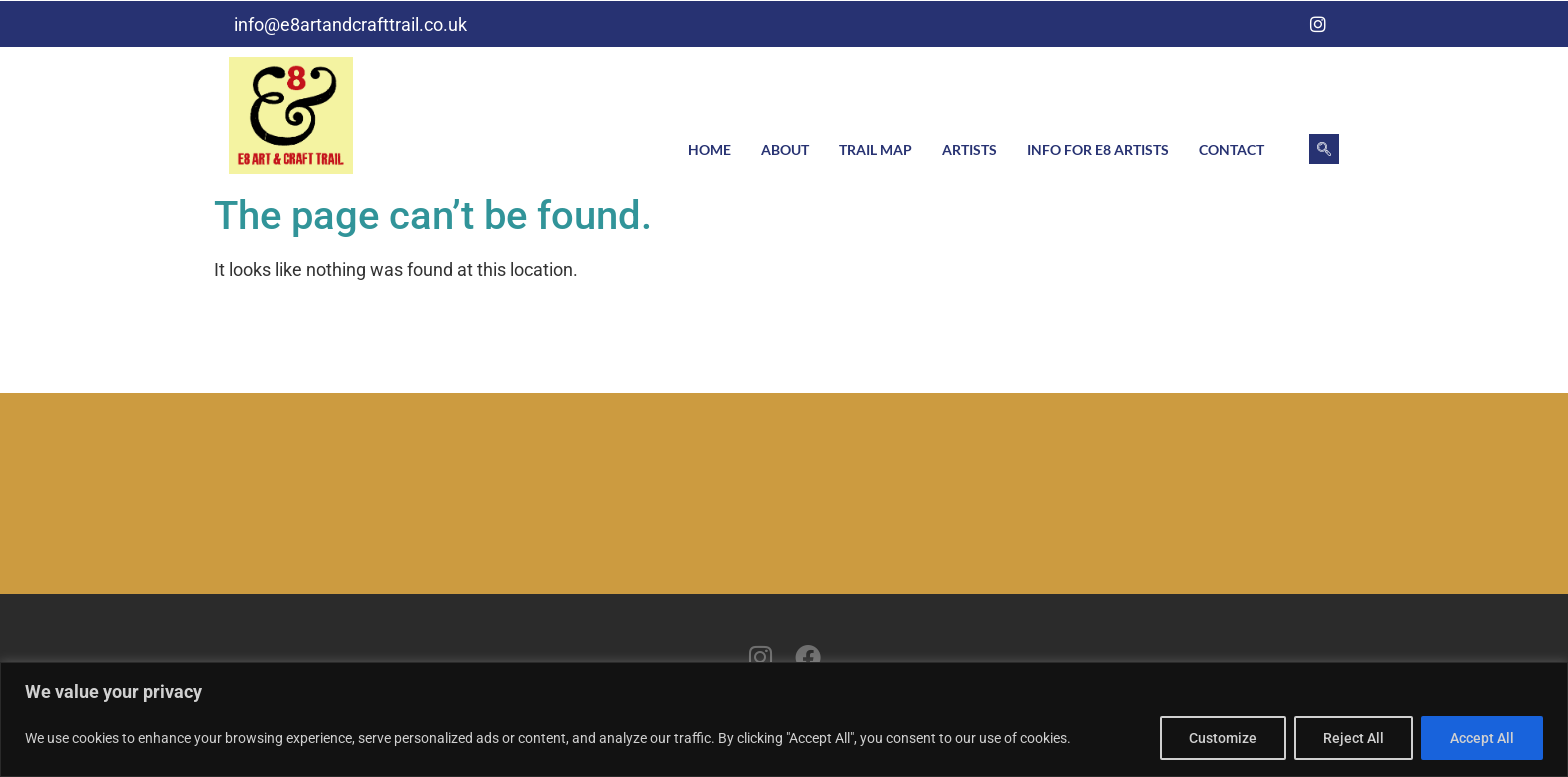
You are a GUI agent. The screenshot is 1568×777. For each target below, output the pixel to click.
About (785, 149)
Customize (1223, 738)
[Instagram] (1318, 24)
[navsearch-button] (1324, 149)
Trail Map (875, 149)
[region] (784, 719)
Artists (969, 149)
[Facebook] (1278, 24)
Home (709, 149)
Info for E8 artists (1098, 149)
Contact (1231, 149)
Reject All (1353, 738)
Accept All (1482, 738)
